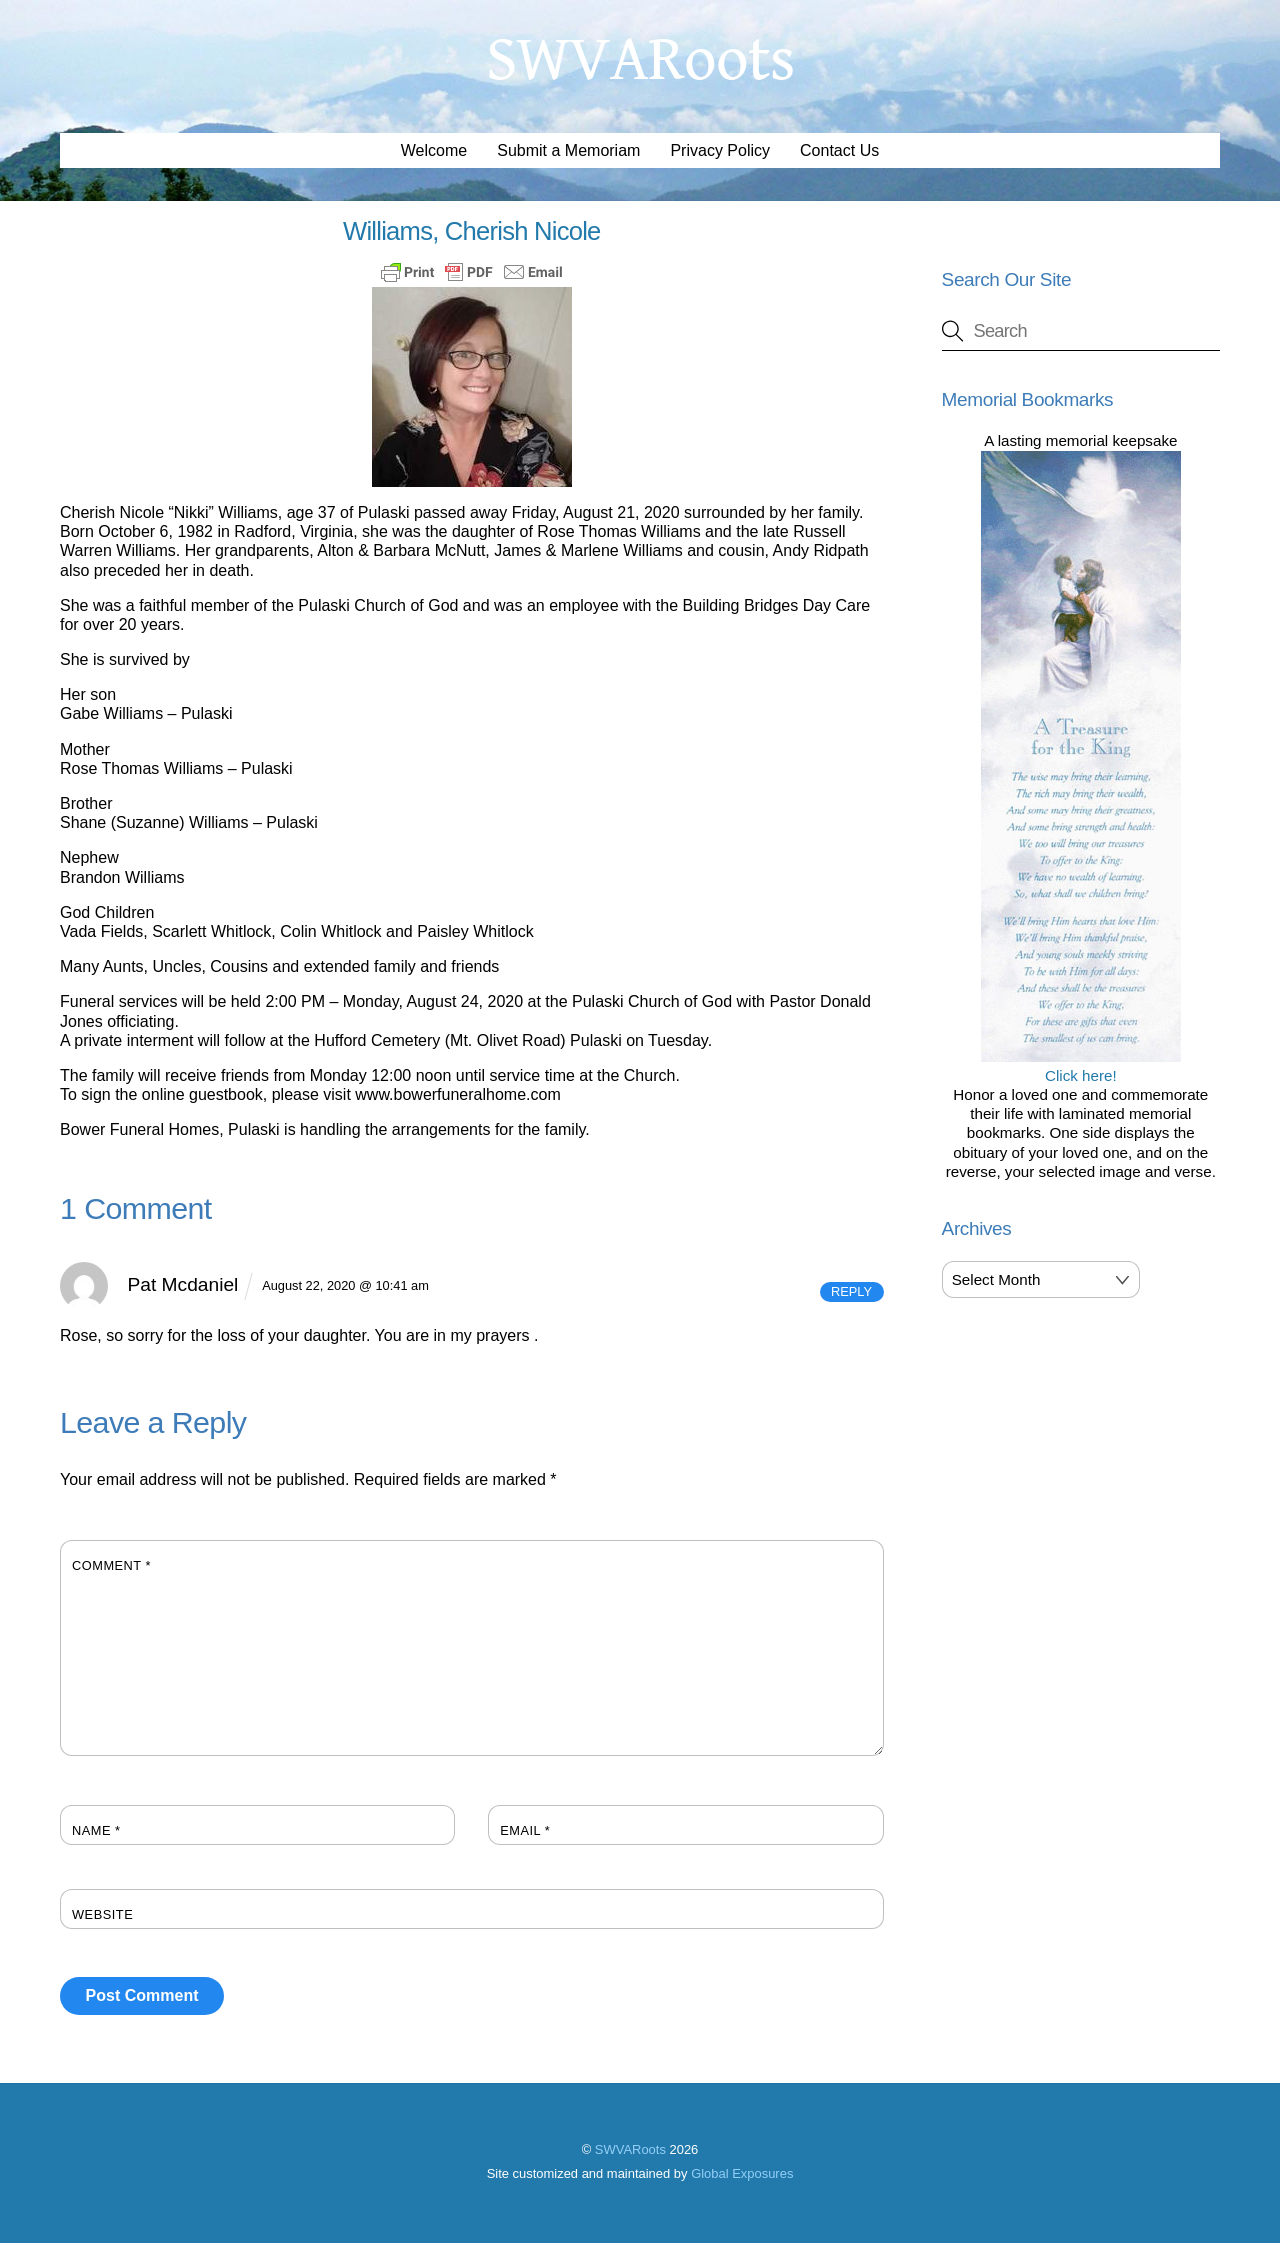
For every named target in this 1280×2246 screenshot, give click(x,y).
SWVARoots (630, 2152)
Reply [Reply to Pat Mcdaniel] (851, 1294)
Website (102, 1917)
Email (525, 1833)
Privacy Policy (720, 153)
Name (96, 1833)
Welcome (434, 153)
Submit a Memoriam (568, 153)
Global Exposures (742, 2175)
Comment (111, 1568)
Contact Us (839, 153)
